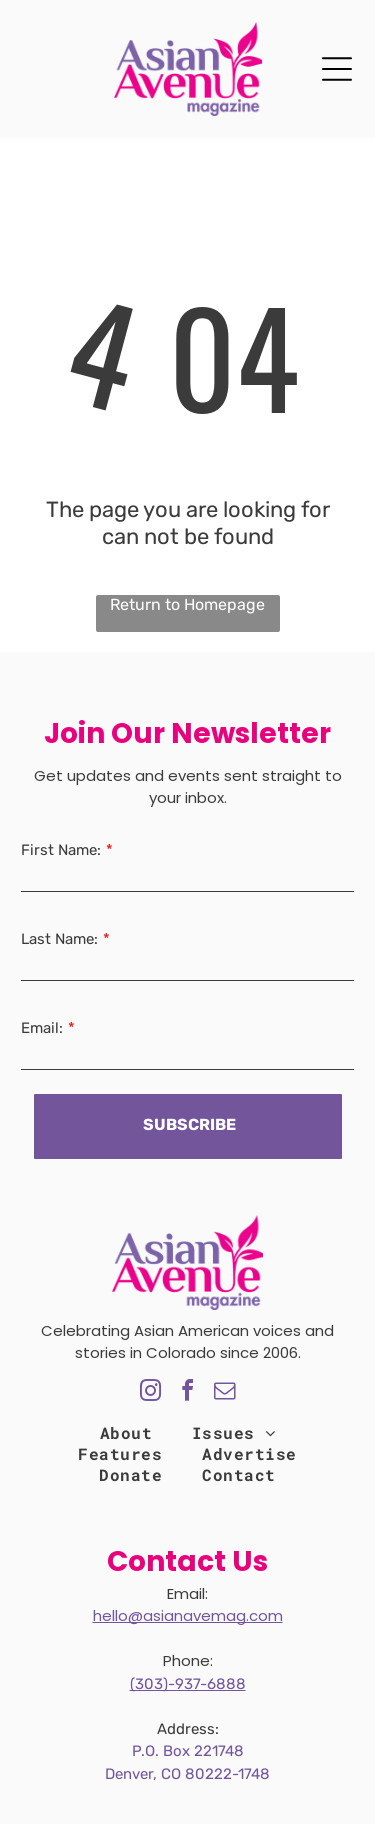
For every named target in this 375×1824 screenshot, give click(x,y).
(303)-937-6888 (188, 1684)
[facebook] (188, 1393)
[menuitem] (126, 1432)
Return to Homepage (187, 604)
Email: (42, 1028)
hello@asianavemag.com (188, 1615)
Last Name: (59, 939)
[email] (225, 1393)
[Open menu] (337, 69)
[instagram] (151, 1393)
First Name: (61, 850)
